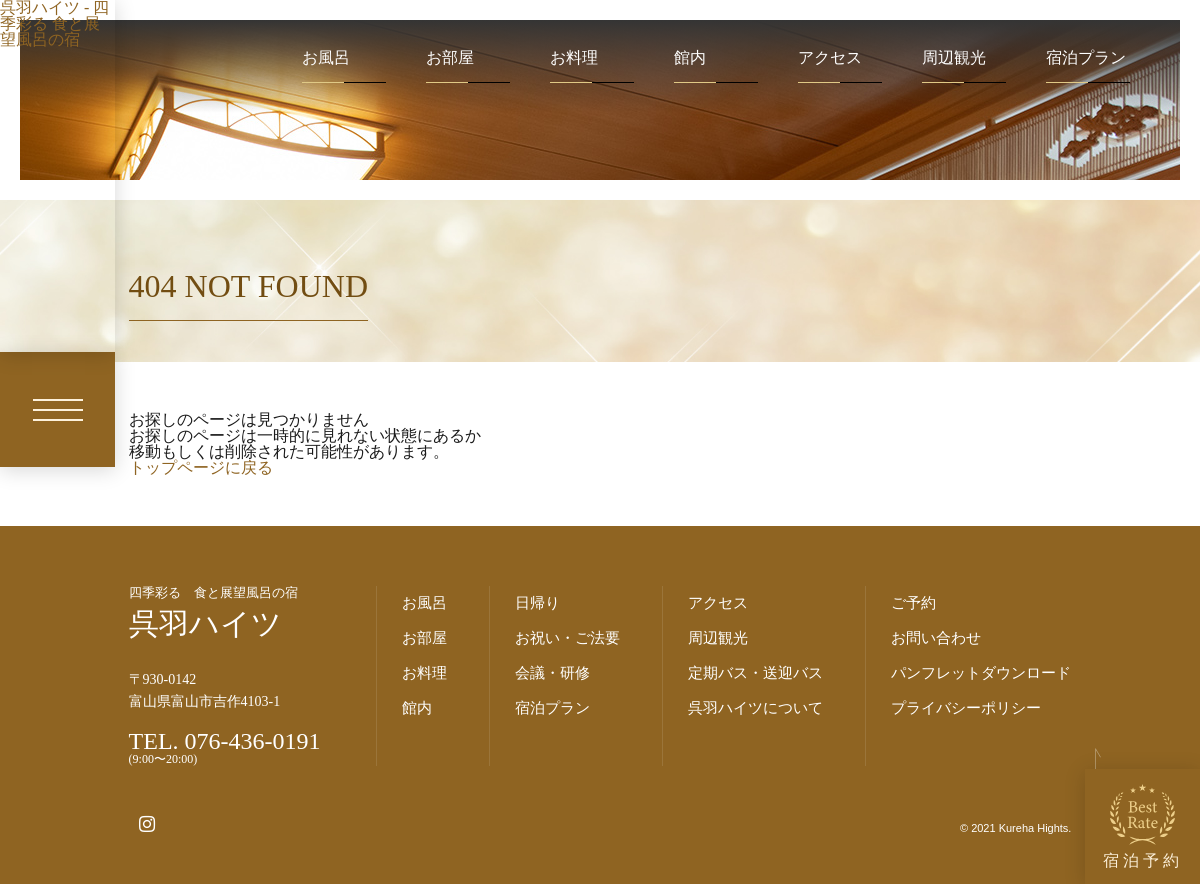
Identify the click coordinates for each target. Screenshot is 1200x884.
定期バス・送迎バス (755, 673)
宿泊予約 (1143, 826)
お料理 (574, 58)
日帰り (537, 603)
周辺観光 (954, 58)
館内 (690, 58)
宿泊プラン (1086, 58)
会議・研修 (552, 673)
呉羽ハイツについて (755, 708)
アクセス (830, 58)
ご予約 (913, 603)
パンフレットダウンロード (981, 673)
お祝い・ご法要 (567, 638)
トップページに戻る (201, 467)
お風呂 (326, 58)
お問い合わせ (936, 638)
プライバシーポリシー (966, 708)
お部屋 (450, 58)
